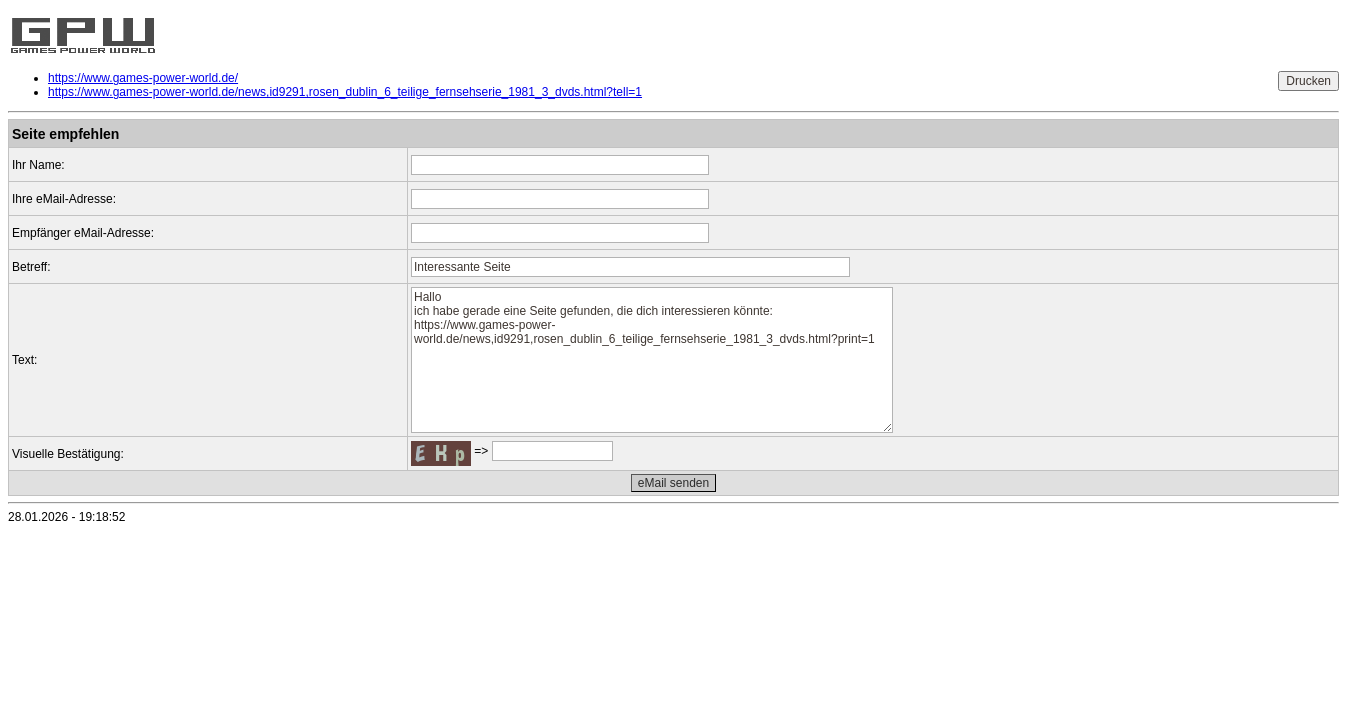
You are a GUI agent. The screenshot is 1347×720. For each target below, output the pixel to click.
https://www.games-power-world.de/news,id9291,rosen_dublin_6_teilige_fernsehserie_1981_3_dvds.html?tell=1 (345, 92)
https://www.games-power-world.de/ (143, 78)
